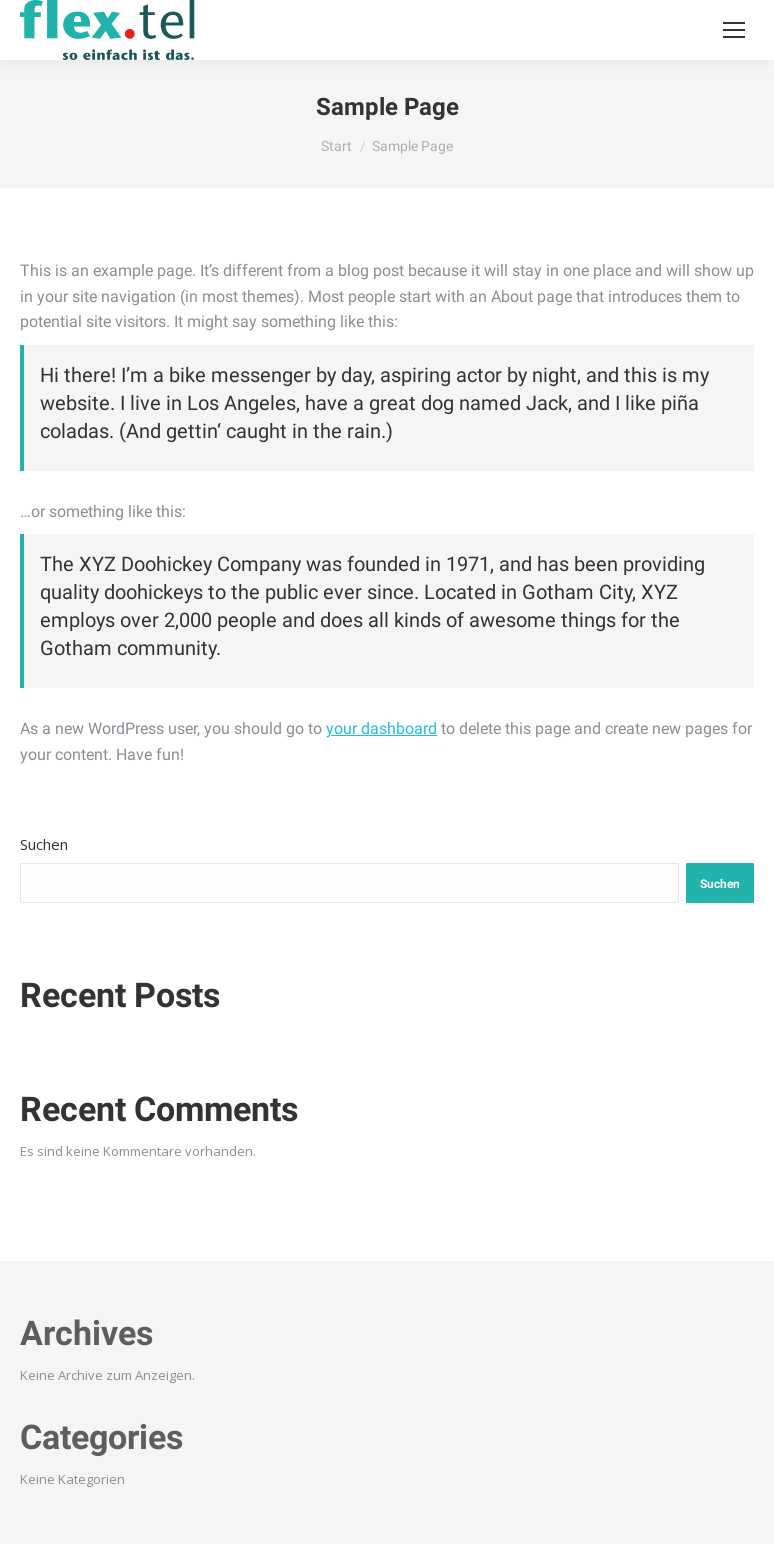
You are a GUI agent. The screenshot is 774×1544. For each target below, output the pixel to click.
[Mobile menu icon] (734, 30)
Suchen (44, 844)
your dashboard (381, 728)
